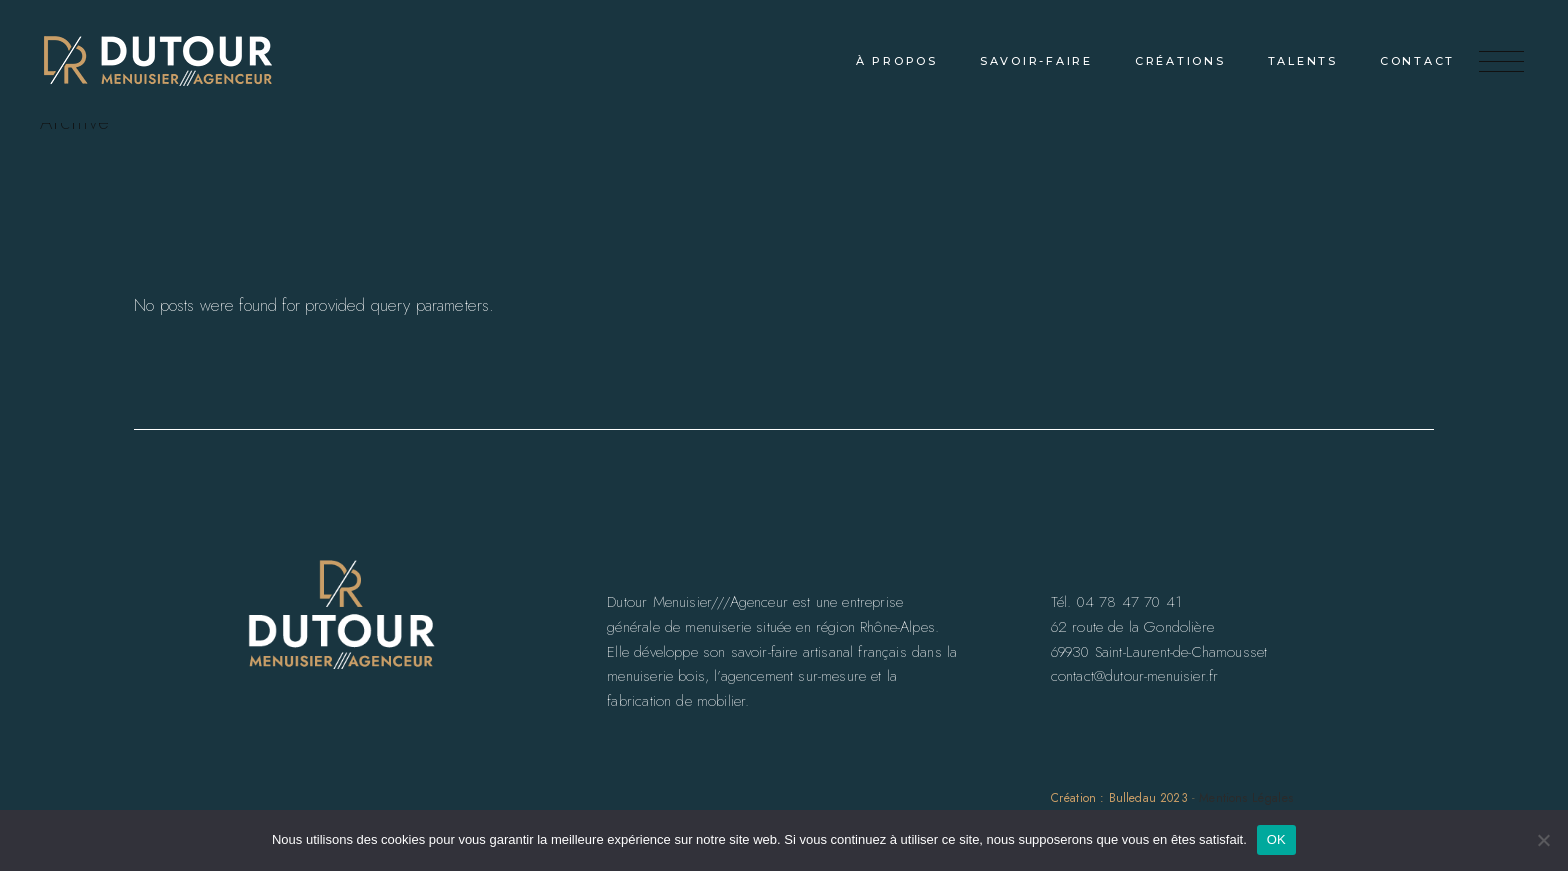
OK (1276, 839)
